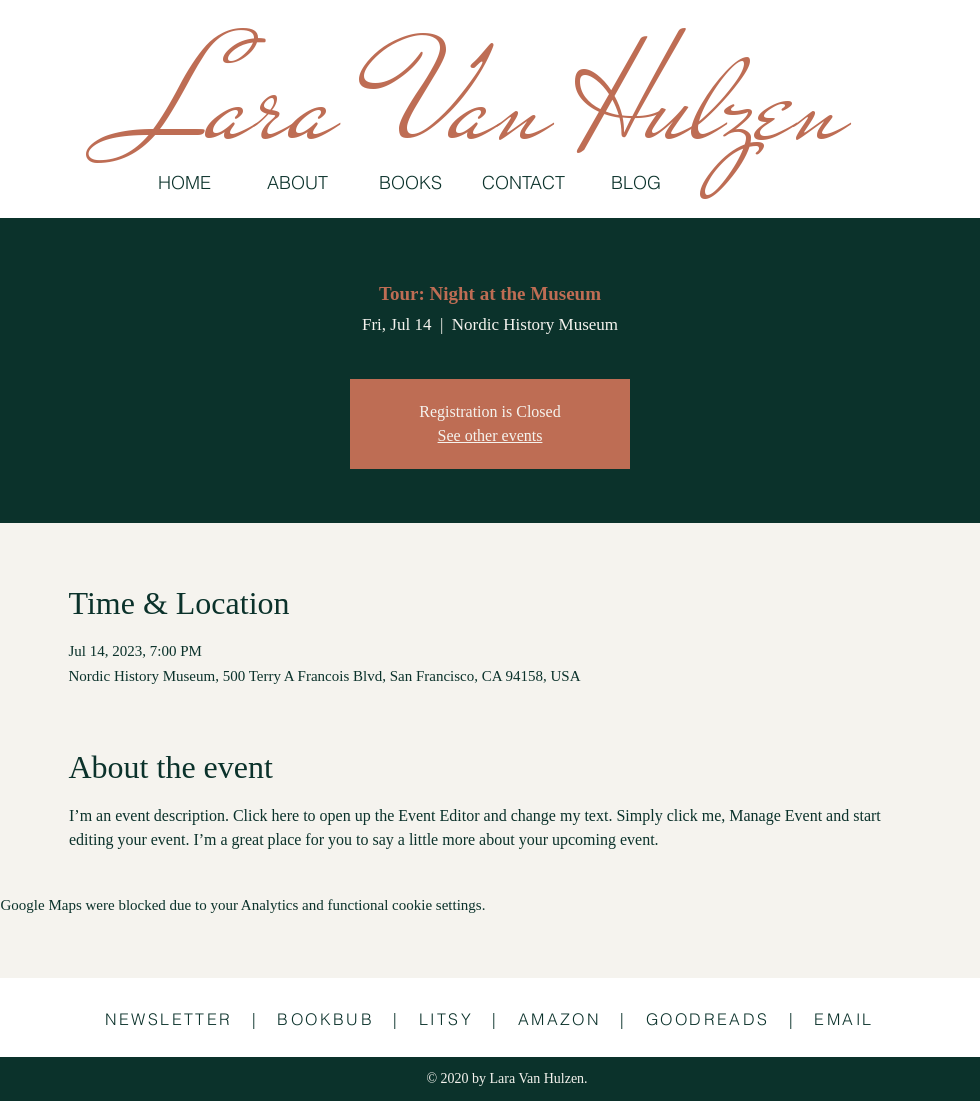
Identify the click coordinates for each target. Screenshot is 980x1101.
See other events (490, 435)
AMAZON (559, 1019)
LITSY (446, 1019)
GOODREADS (708, 1019)
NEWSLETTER (169, 1019)
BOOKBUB (325, 1019)
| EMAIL (831, 1019)
